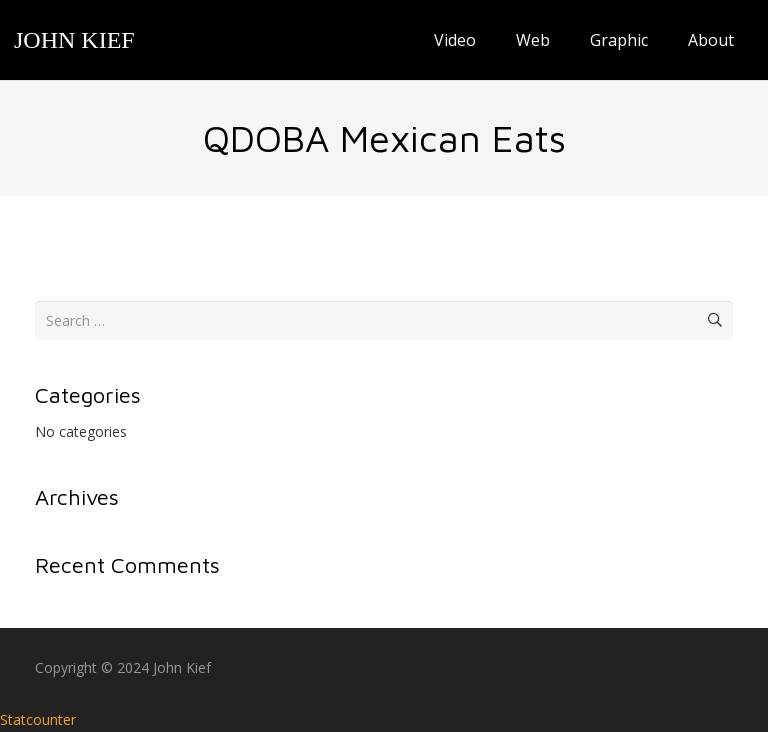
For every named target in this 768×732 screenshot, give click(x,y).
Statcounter (38, 719)
